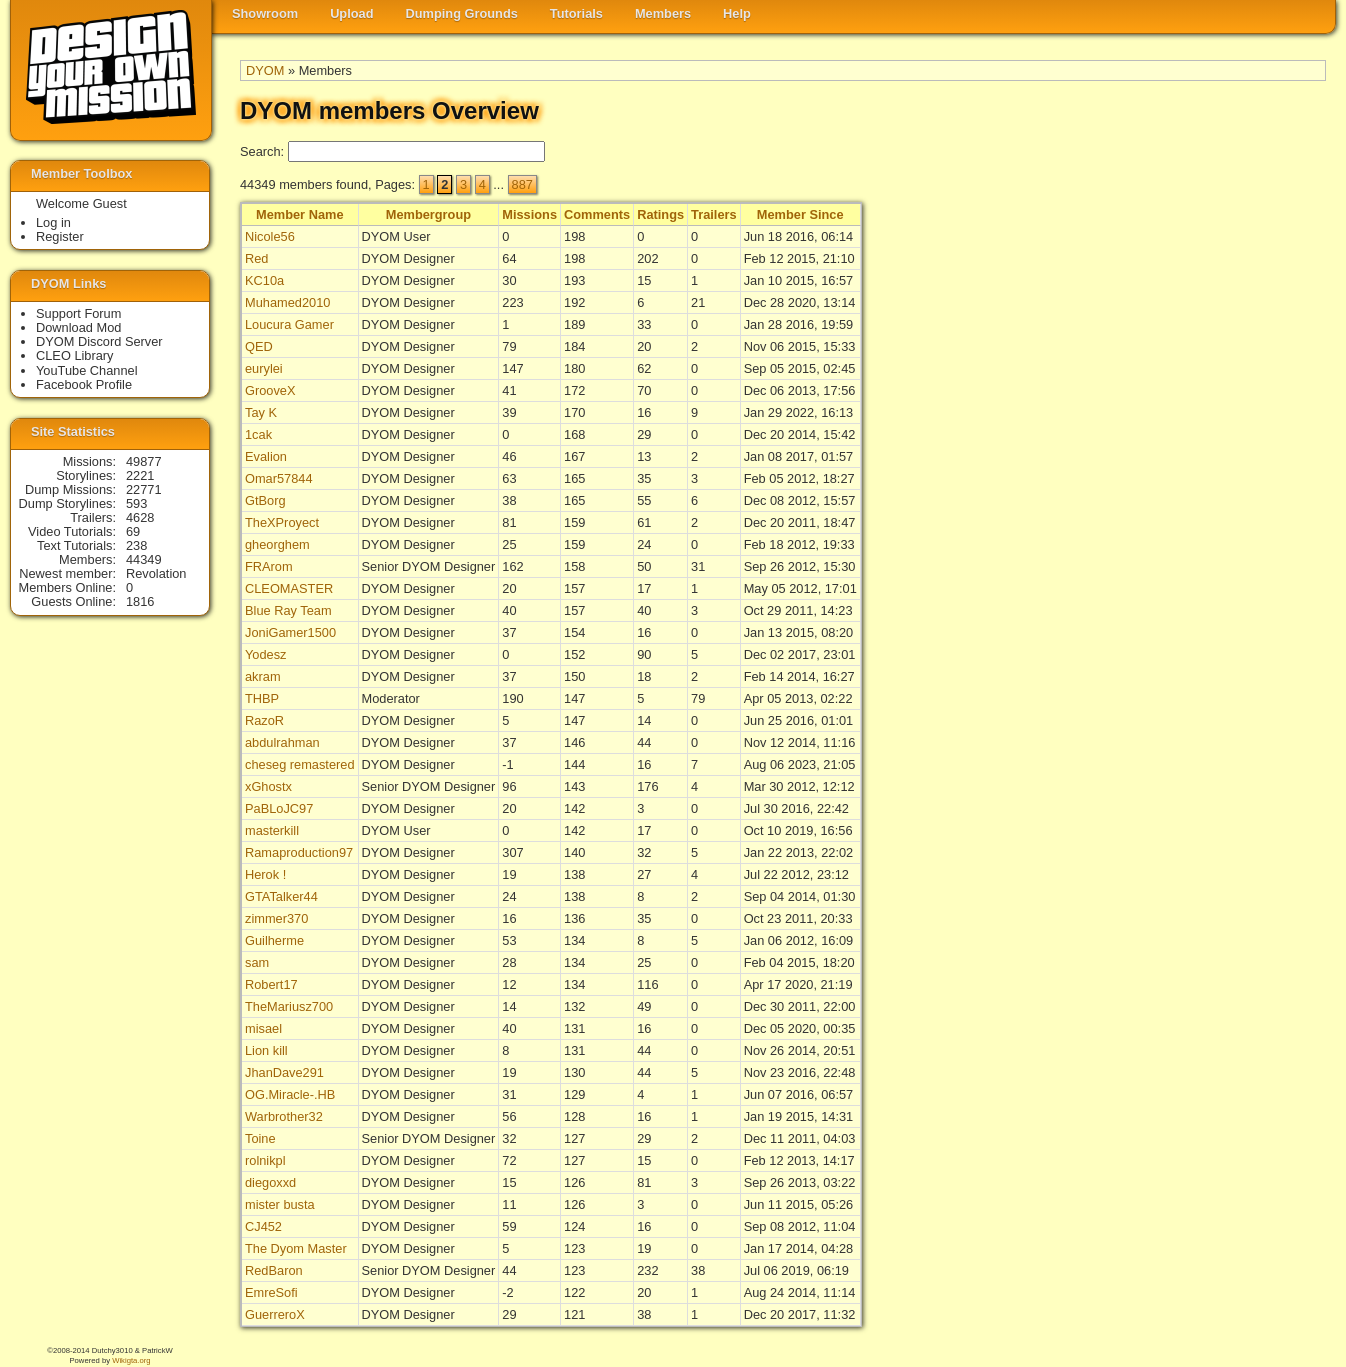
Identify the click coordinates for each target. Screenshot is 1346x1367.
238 (136, 545)
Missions (529, 214)
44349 (144, 559)
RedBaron (274, 1270)
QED (259, 346)
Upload (351, 13)
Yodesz (266, 654)
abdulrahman (282, 742)
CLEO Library (75, 355)
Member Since (800, 214)
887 (522, 184)
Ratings (660, 214)
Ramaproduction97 (299, 852)
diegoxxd (270, 1182)
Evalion (266, 456)
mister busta (280, 1204)
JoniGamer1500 (290, 632)
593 (136, 503)
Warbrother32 (284, 1116)
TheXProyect (282, 522)
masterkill (272, 830)
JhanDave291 (284, 1072)
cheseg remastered (300, 764)
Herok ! (265, 874)
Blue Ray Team (288, 610)
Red (256, 258)
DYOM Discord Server (99, 341)
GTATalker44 (281, 896)
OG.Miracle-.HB (290, 1094)
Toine (260, 1138)
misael (263, 1028)
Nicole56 (270, 236)
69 (133, 531)
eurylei (264, 368)
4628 (140, 517)
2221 (140, 475)
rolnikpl (265, 1160)
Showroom (265, 13)
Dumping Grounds (462, 13)
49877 (144, 461)
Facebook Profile (84, 384)
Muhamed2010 (287, 302)
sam (257, 962)
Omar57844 (279, 478)
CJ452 (263, 1226)
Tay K (261, 412)
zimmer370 (276, 918)
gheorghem (277, 544)
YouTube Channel (87, 370)
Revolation (156, 573)
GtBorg (265, 500)
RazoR (264, 720)
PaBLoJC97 (279, 808)
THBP (262, 698)
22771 (144, 489)
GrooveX (270, 390)
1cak (258, 434)
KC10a (264, 280)
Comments (597, 214)
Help (737, 13)
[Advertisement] (1246, 511)
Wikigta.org (131, 1360)
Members (663, 13)
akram (263, 676)
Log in (53, 222)
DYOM (265, 70)
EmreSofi (271, 1292)
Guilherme (274, 940)
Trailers (714, 214)
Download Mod (78, 327)
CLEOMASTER (289, 588)
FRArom (269, 566)
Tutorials (576, 13)
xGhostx (268, 786)
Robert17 (271, 984)
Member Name (299, 214)
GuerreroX (275, 1314)
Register (60, 236)
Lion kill (266, 1050)
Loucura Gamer (289, 324)
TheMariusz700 (289, 1006)
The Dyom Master (296, 1248)
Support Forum (78, 313)
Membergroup (428, 214)
